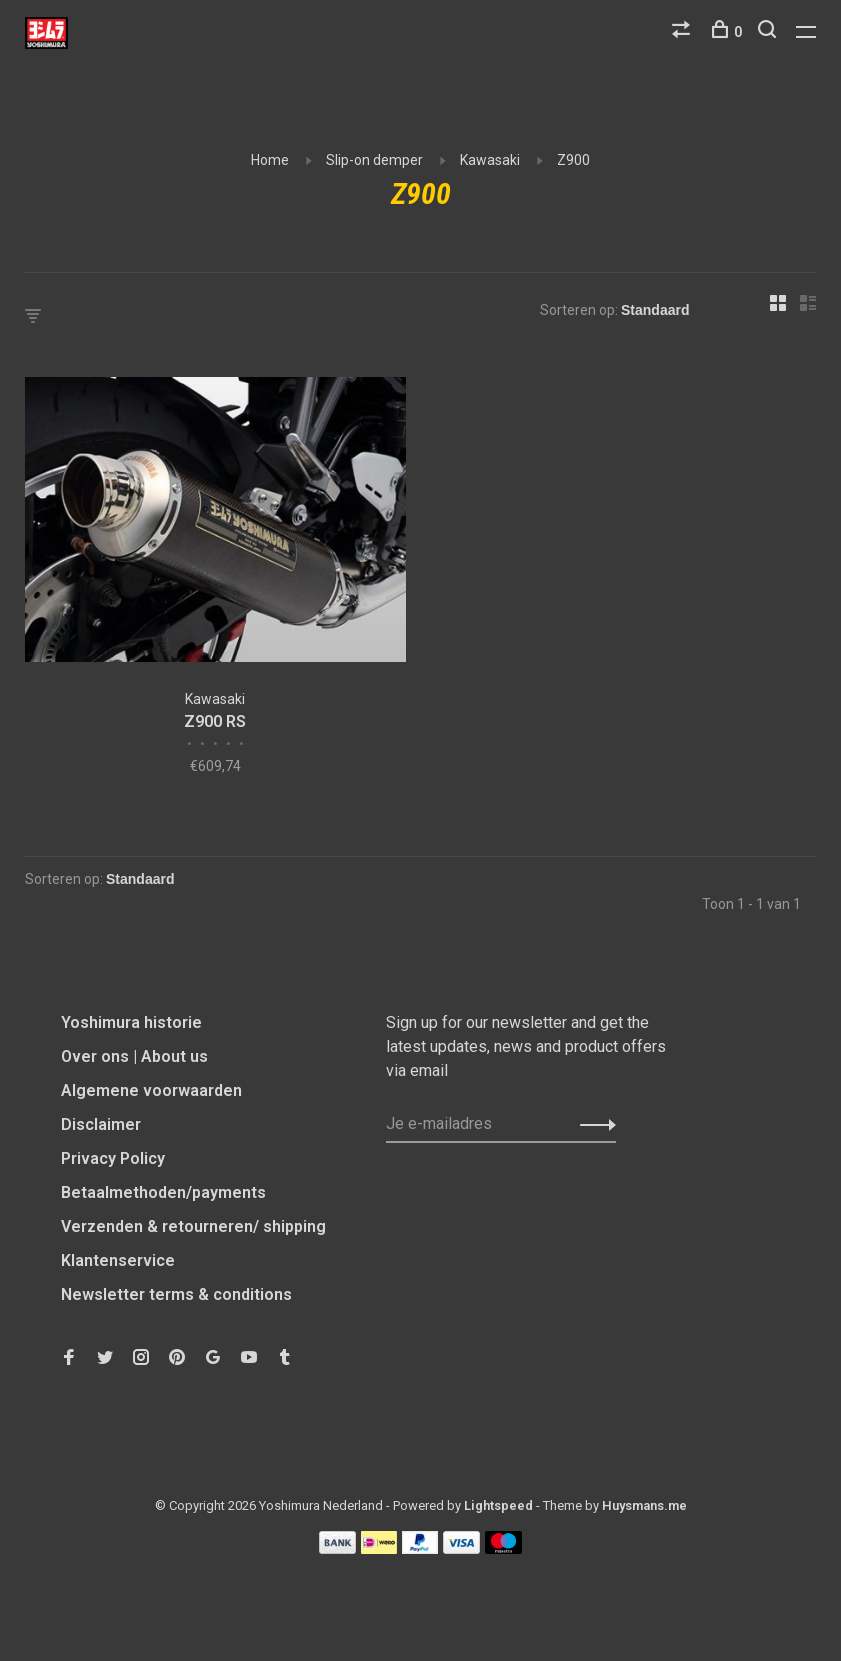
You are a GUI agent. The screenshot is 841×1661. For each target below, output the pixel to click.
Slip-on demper (374, 160)
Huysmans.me (644, 1505)
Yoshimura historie (131, 1022)
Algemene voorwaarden (151, 1090)
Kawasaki (490, 160)
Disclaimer (101, 1124)
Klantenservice (118, 1260)
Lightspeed (498, 1505)
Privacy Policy (113, 1158)
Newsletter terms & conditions (176, 1294)
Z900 (573, 160)
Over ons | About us (134, 1056)
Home (270, 160)
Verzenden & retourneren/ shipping (193, 1226)
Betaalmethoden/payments (163, 1192)
